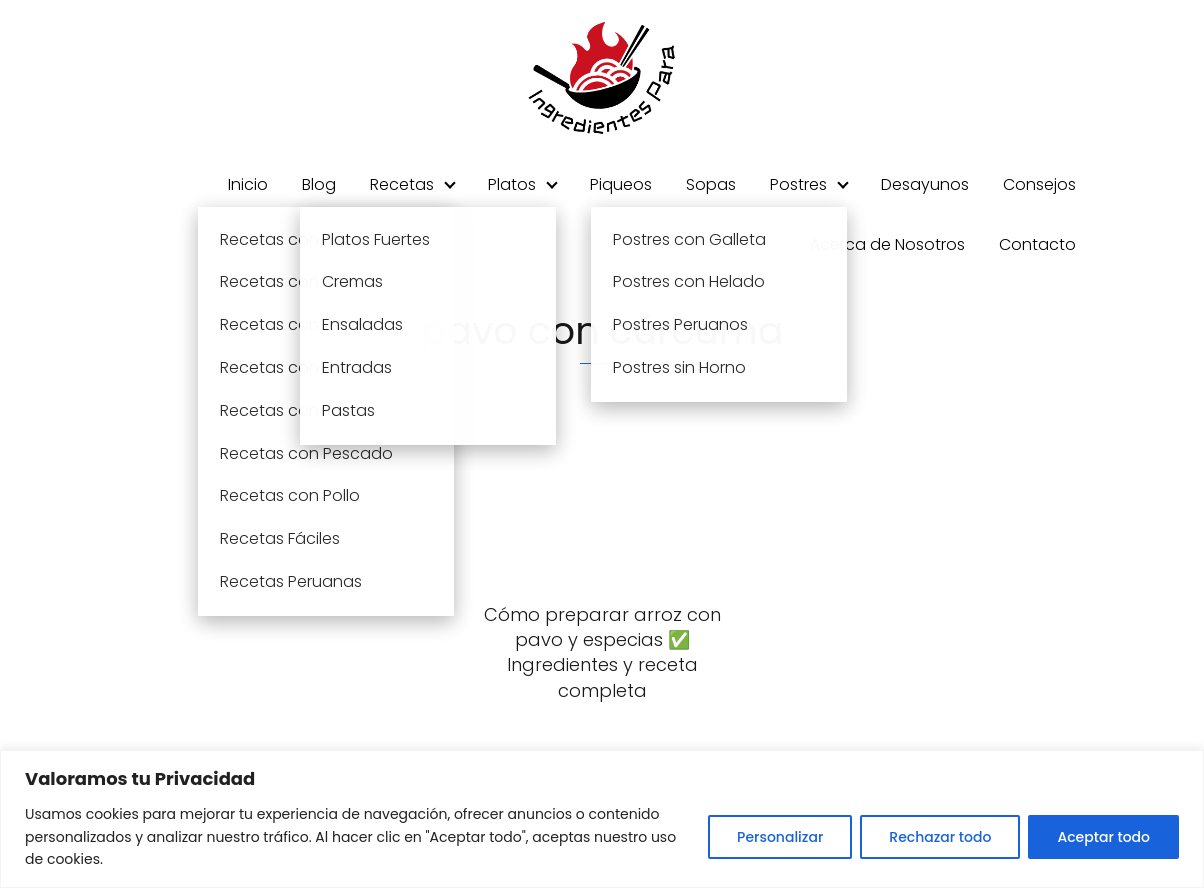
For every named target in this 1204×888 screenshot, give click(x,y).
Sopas (711, 184)
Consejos (1039, 184)
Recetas (402, 184)
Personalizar (780, 837)
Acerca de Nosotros (887, 244)
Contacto (1037, 244)
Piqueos (621, 184)
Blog (319, 184)
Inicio (248, 184)
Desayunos (925, 184)
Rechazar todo (940, 837)
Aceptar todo (1103, 837)
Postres (798, 184)
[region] (602, 819)
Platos (512, 184)
